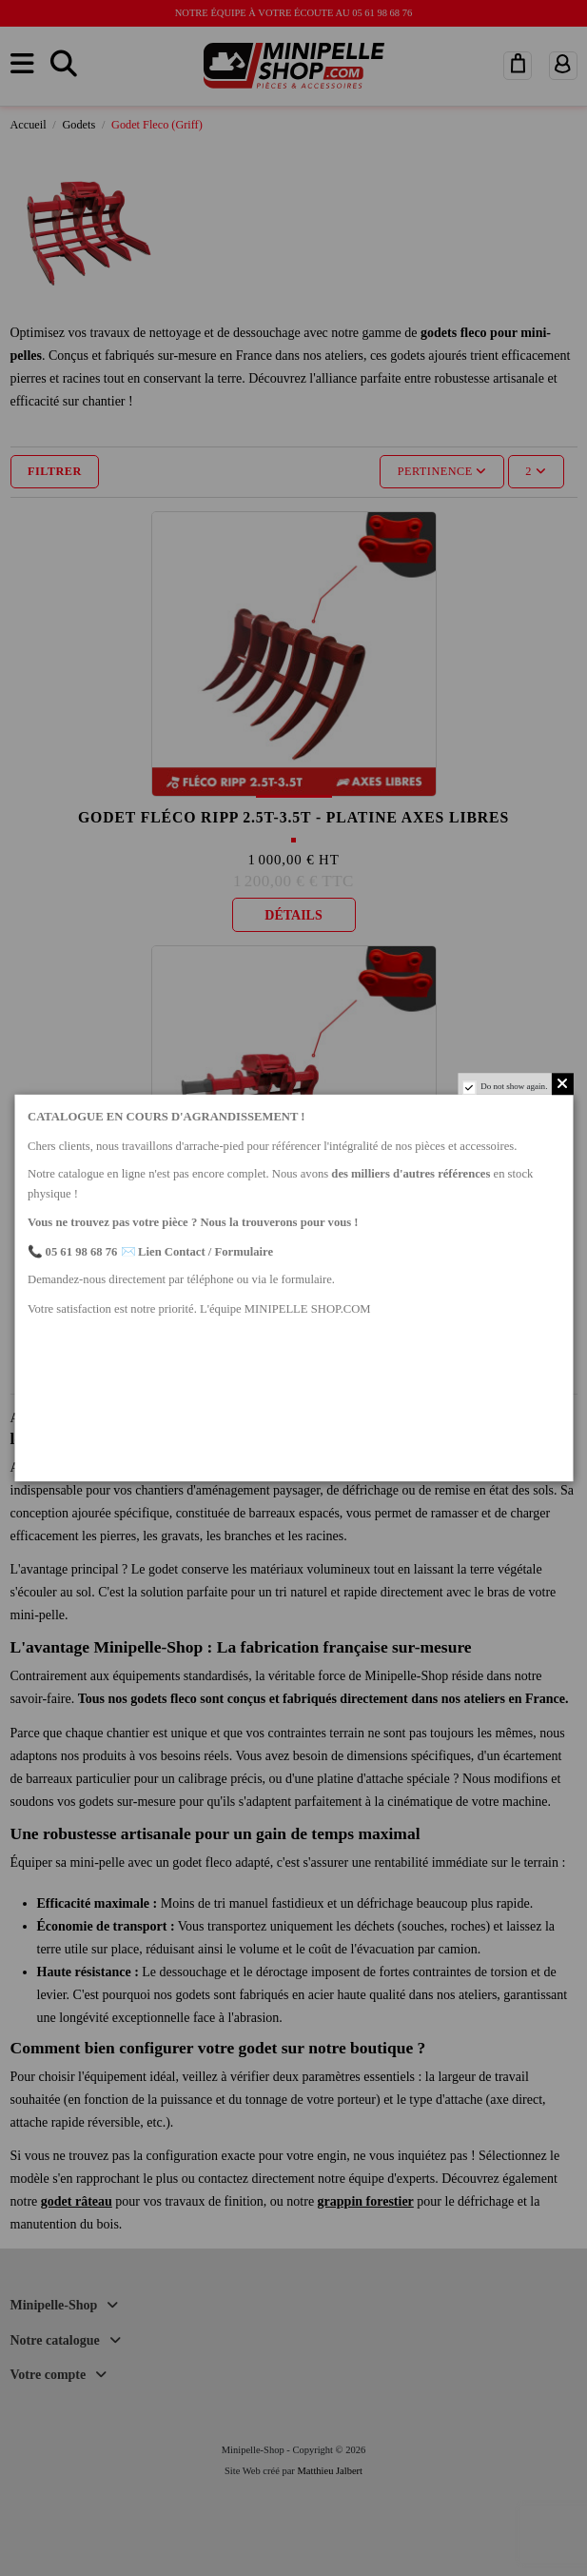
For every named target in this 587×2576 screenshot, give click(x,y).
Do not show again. (513, 1086)
